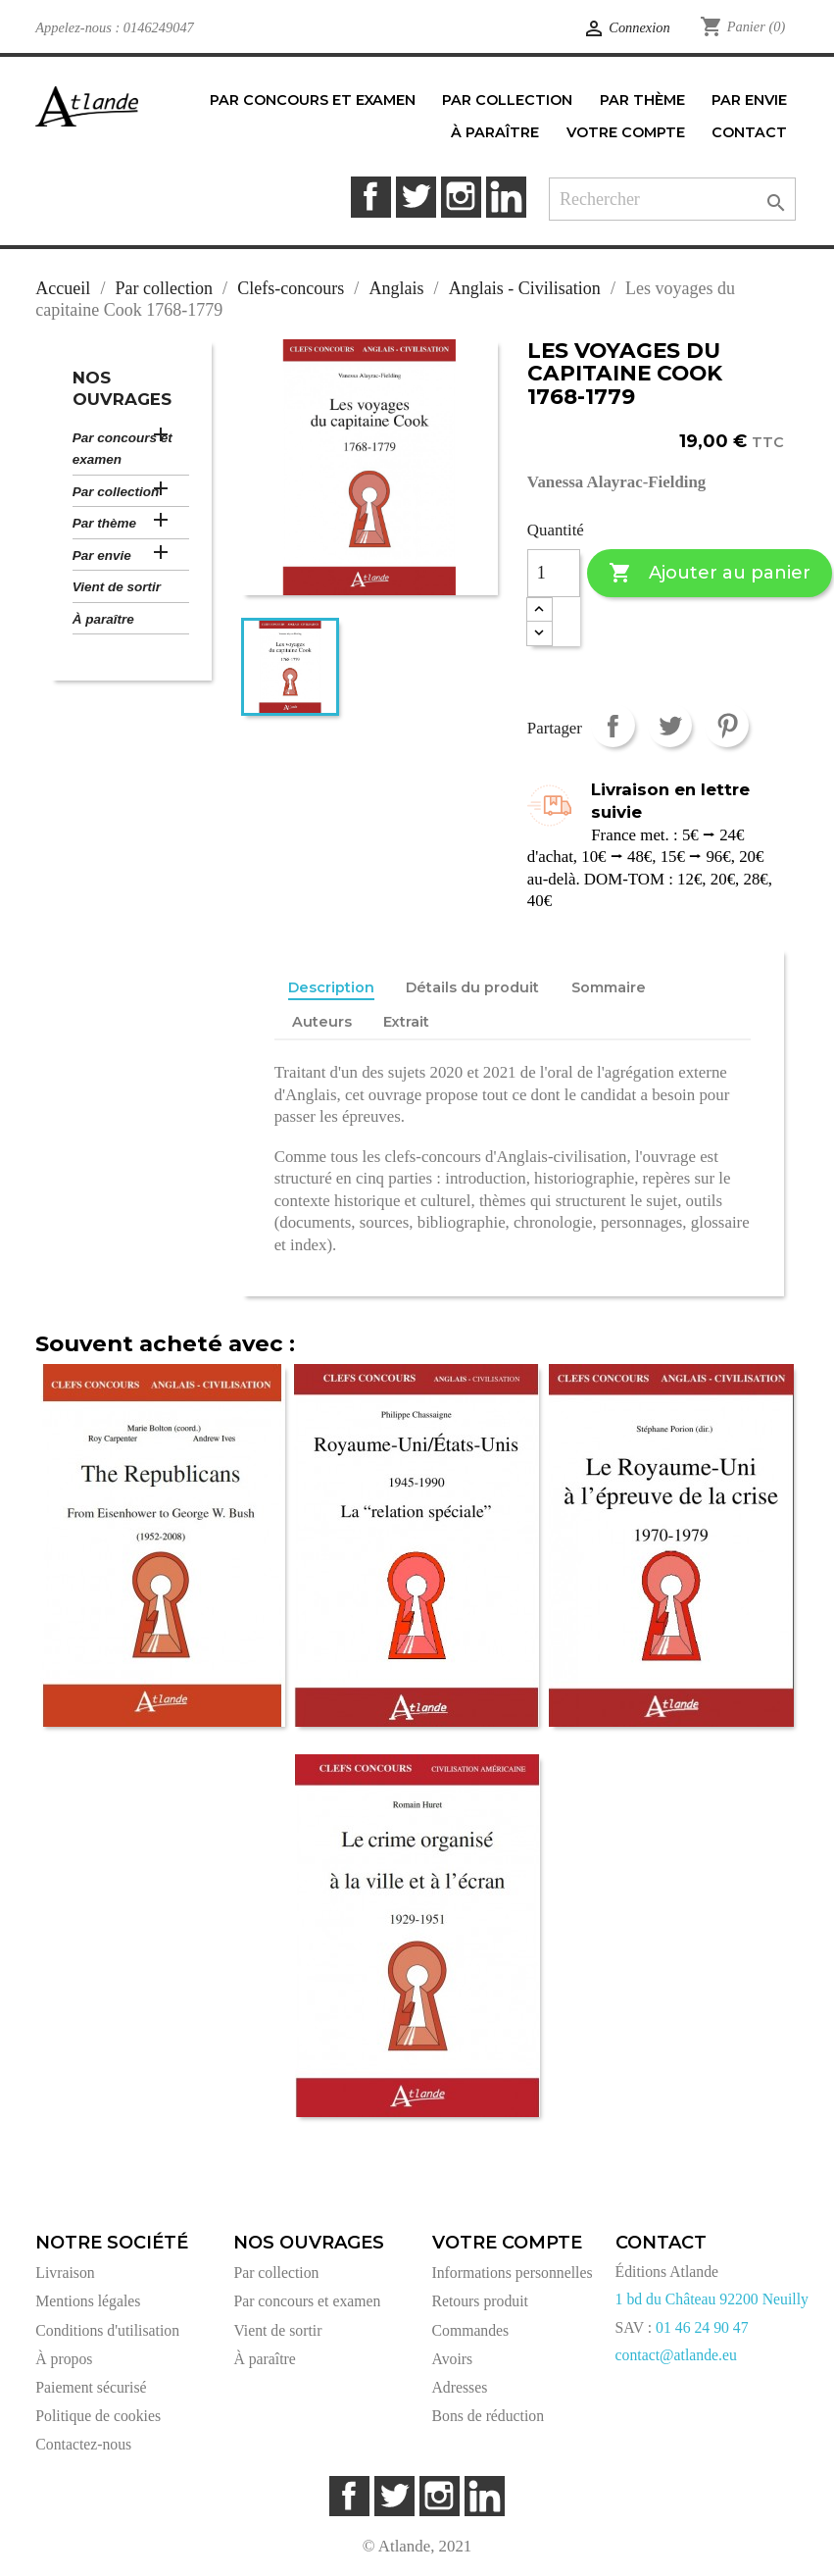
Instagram (461, 197)
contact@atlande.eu (676, 2355)
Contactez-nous (83, 2444)
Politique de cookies (98, 2415)
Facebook (371, 197)
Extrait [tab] (406, 1022)
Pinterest (727, 725)
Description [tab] (331, 987)
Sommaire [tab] (608, 987)
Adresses (460, 2387)
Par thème (104, 523)
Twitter (416, 197)
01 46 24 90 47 (702, 2327)
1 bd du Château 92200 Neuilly (712, 2299)
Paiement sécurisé (90, 2387)
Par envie (102, 555)
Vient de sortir (117, 587)
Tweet (670, 725)
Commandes (471, 2330)
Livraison (64, 2272)
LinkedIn (506, 197)
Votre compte (507, 2242)
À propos (63, 2358)
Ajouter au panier (709, 573)
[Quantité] (553, 573)
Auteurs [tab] (322, 1022)
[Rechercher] (672, 199)
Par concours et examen (122, 449)
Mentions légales (87, 2301)
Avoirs (452, 2358)
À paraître (103, 619)
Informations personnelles (512, 2272)
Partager (613, 725)
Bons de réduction (488, 2415)
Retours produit (480, 2301)
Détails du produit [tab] (472, 987)
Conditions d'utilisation (107, 2330)
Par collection (116, 491)
